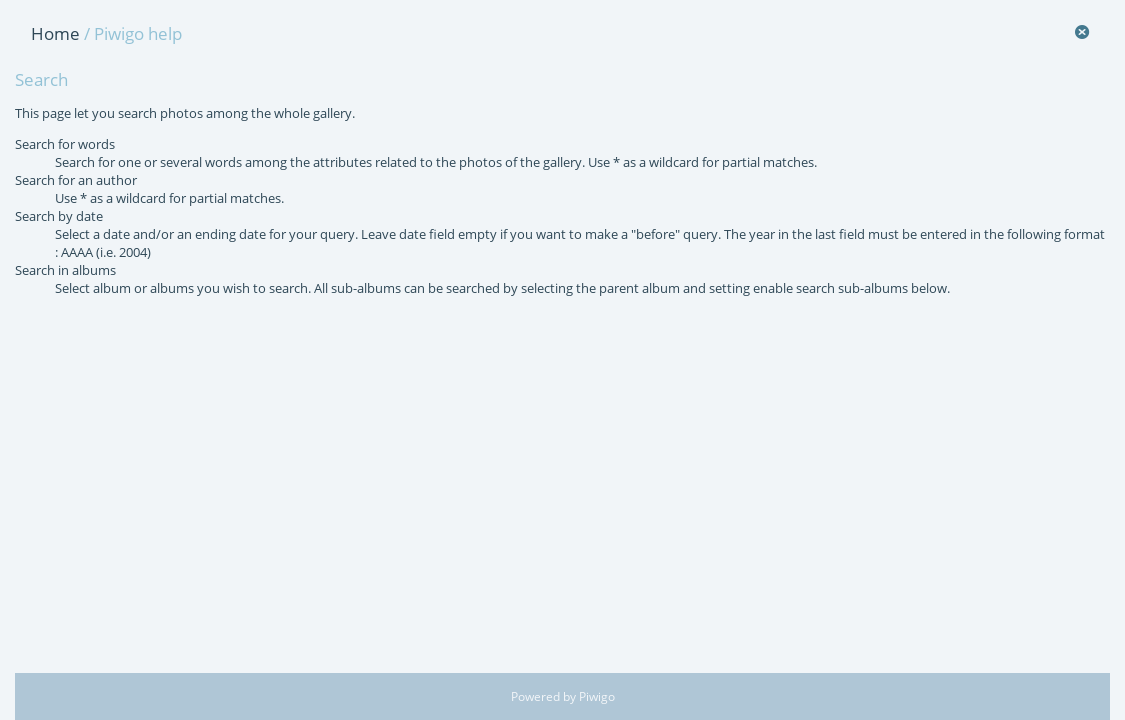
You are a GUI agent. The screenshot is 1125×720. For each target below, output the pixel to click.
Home (55, 33)
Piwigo (597, 696)
